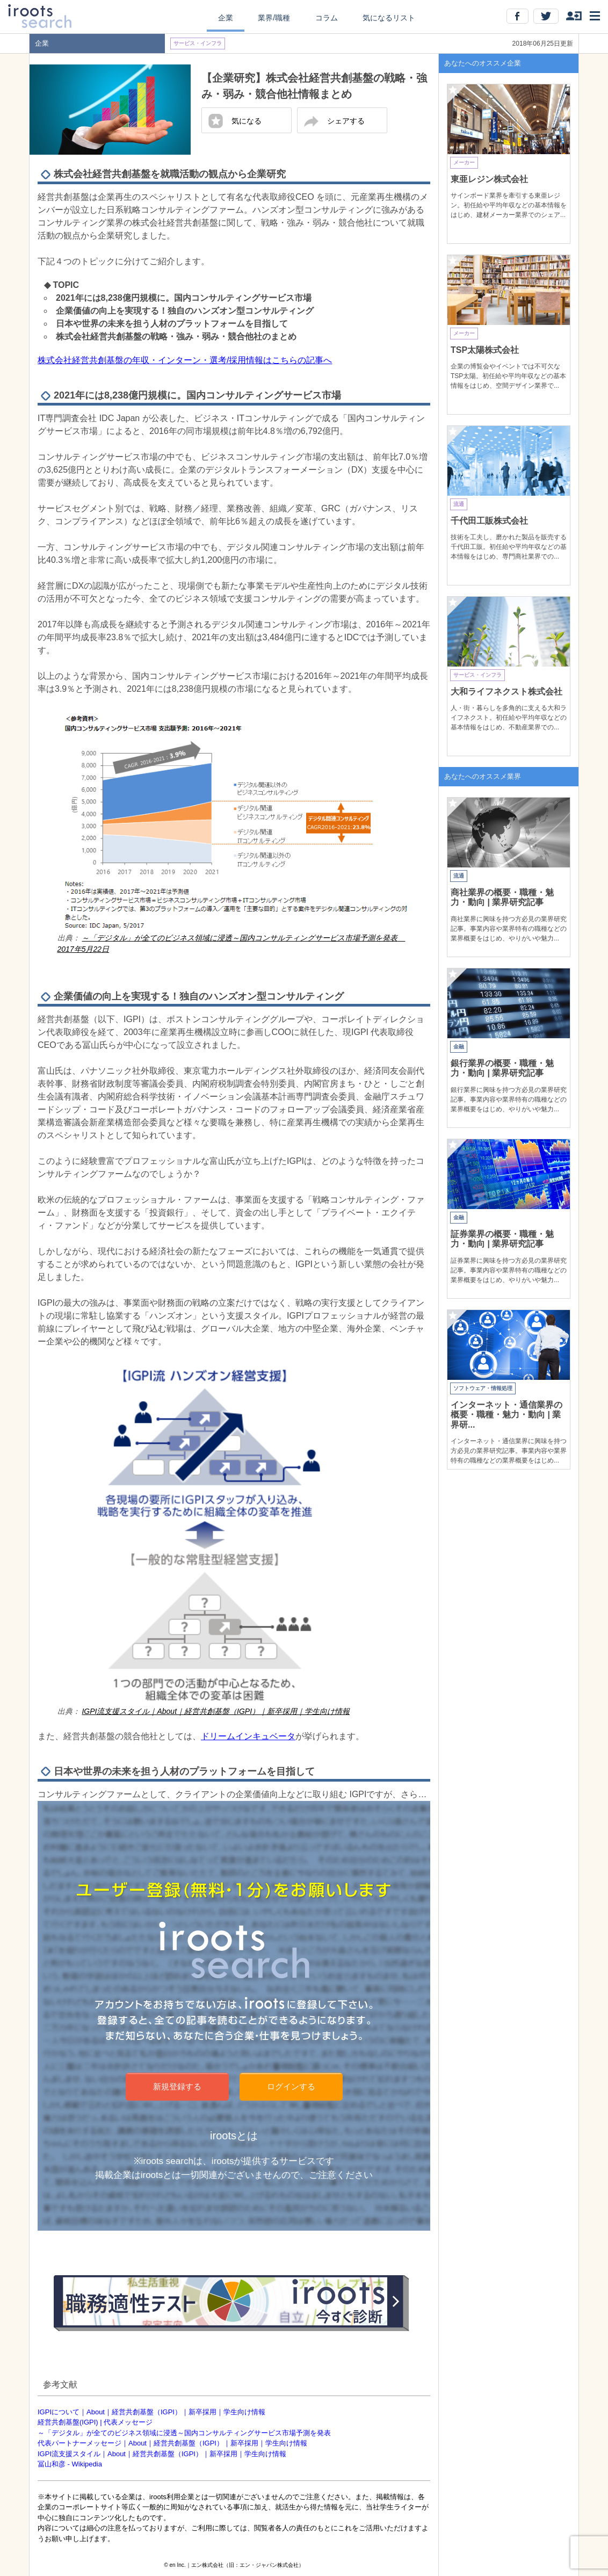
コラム (326, 17)
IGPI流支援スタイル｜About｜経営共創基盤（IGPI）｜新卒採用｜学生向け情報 (162, 2454)
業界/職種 (274, 17)
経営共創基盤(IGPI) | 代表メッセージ (95, 2422)
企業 (225, 17)
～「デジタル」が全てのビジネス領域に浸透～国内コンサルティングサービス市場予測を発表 (184, 2433)
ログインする (291, 2086)
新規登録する (177, 2086)
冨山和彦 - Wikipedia (70, 2464)
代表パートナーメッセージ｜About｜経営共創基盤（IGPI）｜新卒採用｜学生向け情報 (172, 2443)
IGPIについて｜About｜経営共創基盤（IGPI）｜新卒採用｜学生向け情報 (151, 2412)
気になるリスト (389, 17)
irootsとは (234, 2135)
